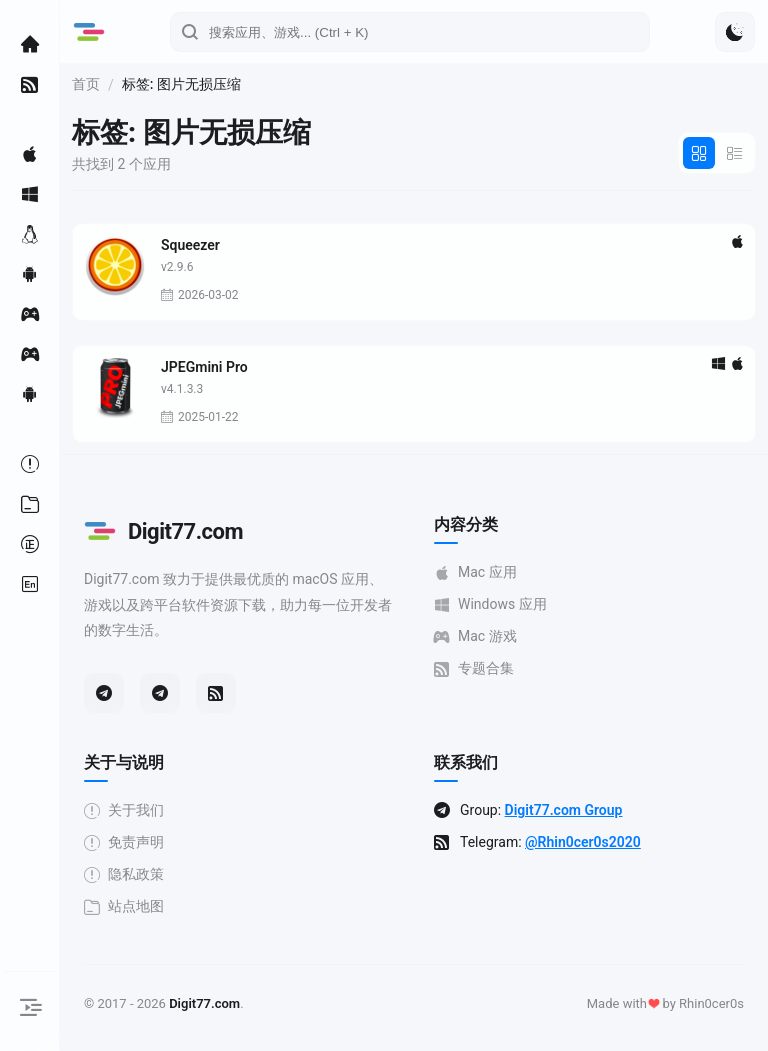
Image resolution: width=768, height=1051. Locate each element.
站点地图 (124, 906)
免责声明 (124, 842)
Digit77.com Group (564, 810)
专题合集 (474, 668)
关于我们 (124, 810)
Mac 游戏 (475, 636)
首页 (86, 84)
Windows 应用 (490, 604)
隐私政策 (124, 874)
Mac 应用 (475, 572)
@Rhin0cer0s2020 (583, 842)
